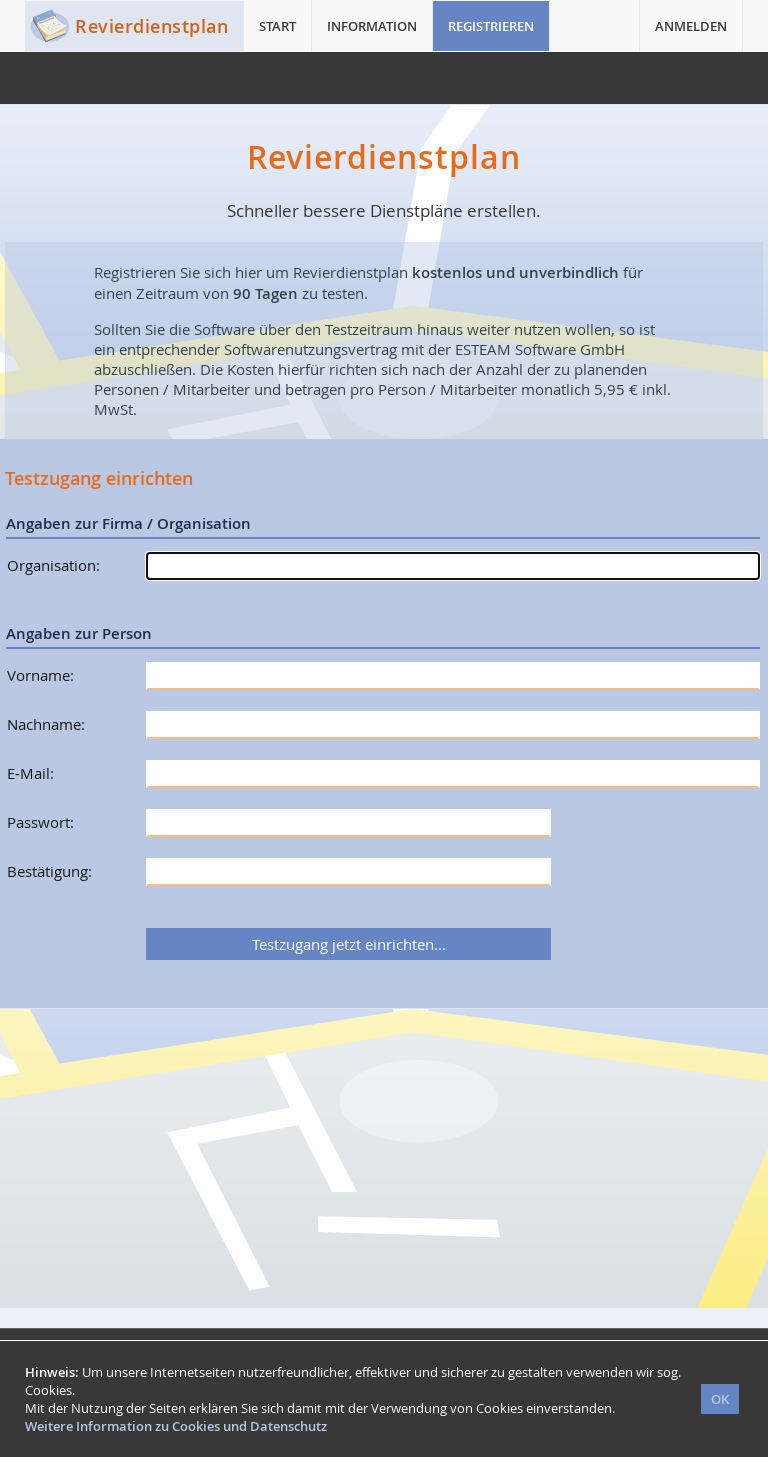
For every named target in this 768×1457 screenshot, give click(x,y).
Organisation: (53, 565)
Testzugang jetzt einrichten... (349, 944)
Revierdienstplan (151, 26)
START (277, 26)
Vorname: (40, 675)
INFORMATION (372, 26)
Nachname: (46, 724)
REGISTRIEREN (491, 26)
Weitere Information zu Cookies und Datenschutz (176, 1426)
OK (720, 1399)
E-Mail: (30, 773)
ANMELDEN (691, 26)
